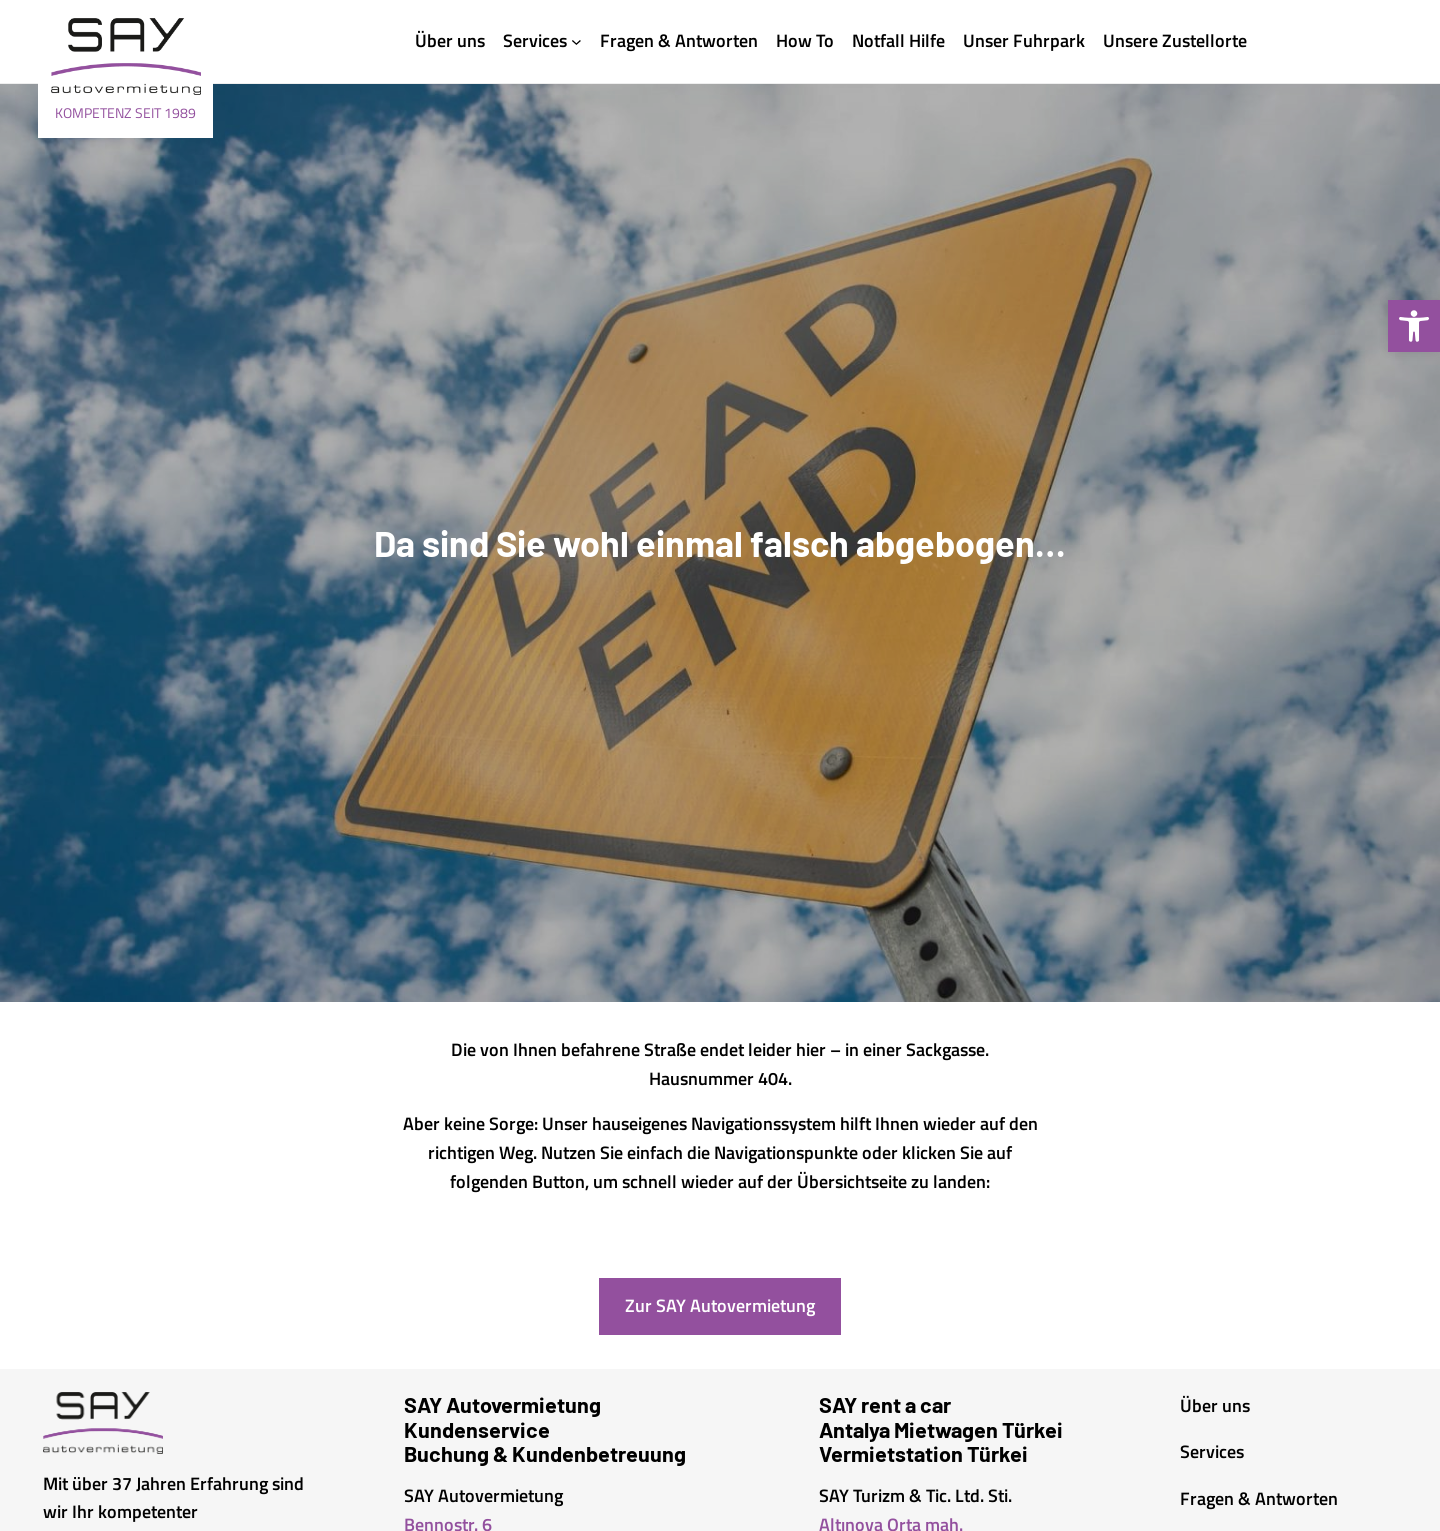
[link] (1414, 326)
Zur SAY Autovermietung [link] (720, 1305)
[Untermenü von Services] (576, 41)
